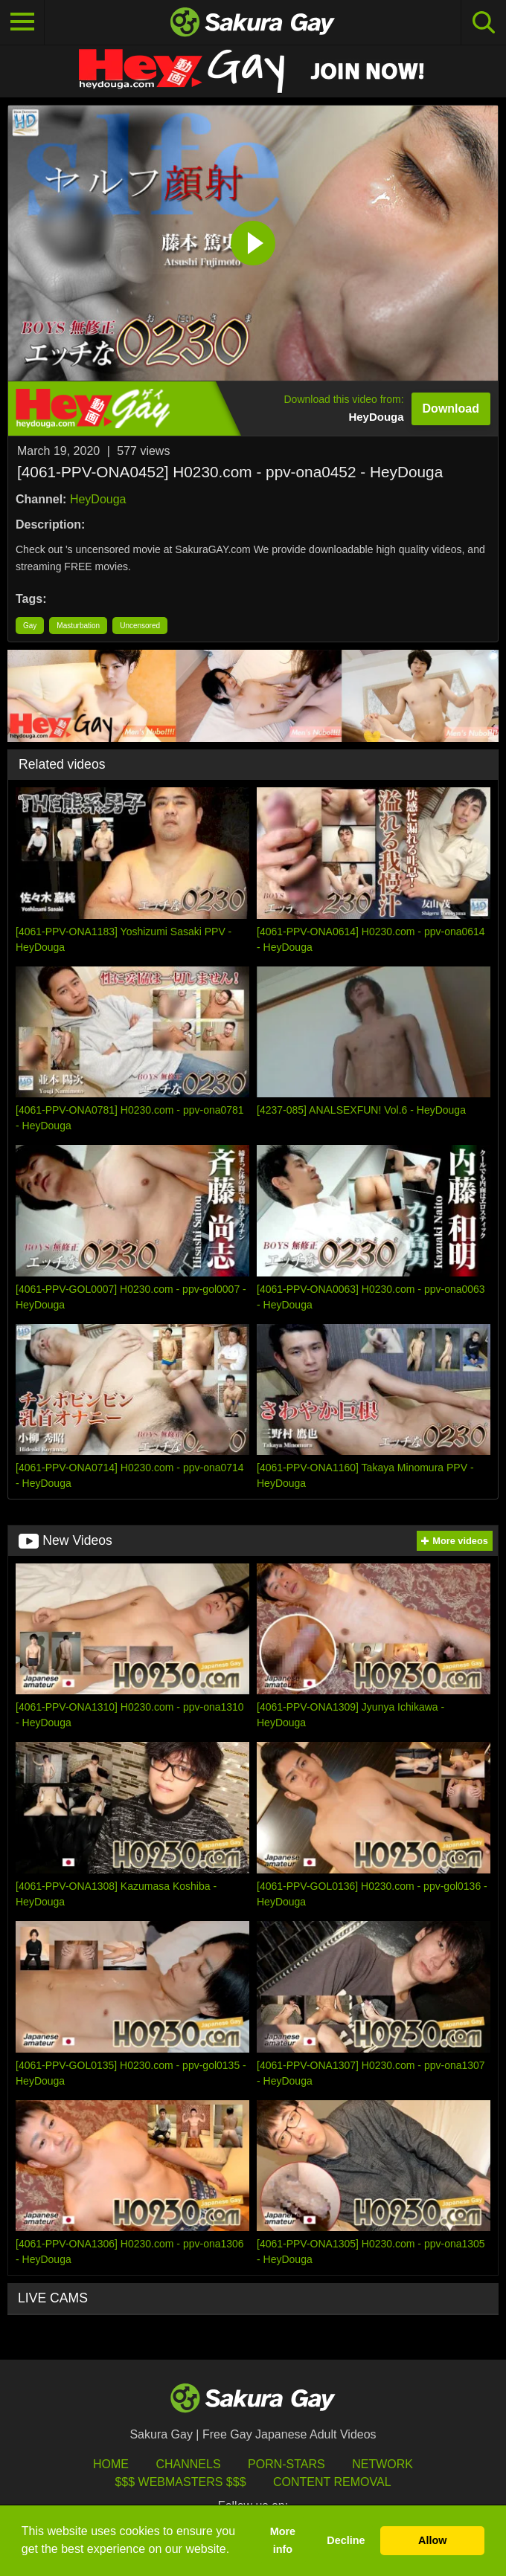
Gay (29, 626)
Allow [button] (432, 2540)
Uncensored (140, 626)
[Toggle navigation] (22, 22)
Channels (188, 2464)
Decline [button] (346, 2540)
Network (382, 2464)
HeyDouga (98, 499)
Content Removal (332, 2482)
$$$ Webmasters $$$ (180, 2482)
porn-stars (286, 2464)
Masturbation (78, 626)
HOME (111, 2464)
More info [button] (282, 2540)
